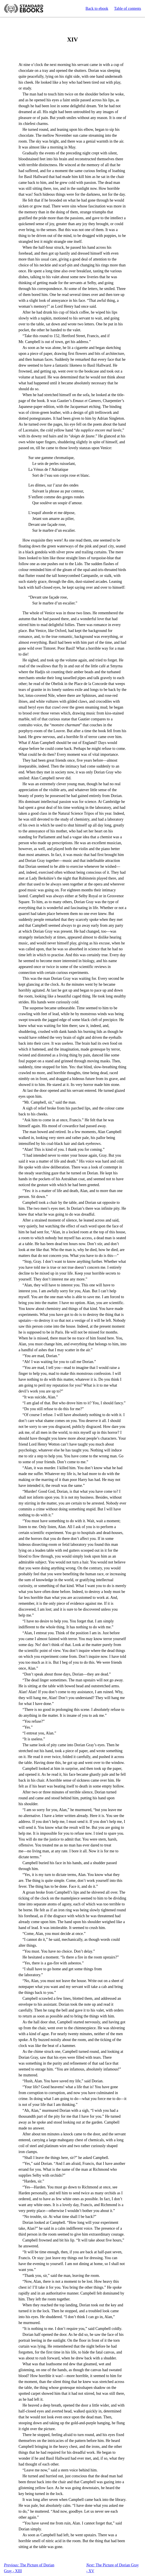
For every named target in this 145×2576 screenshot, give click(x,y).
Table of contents (127, 8)
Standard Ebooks (23, 8)
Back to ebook (96, 8)
